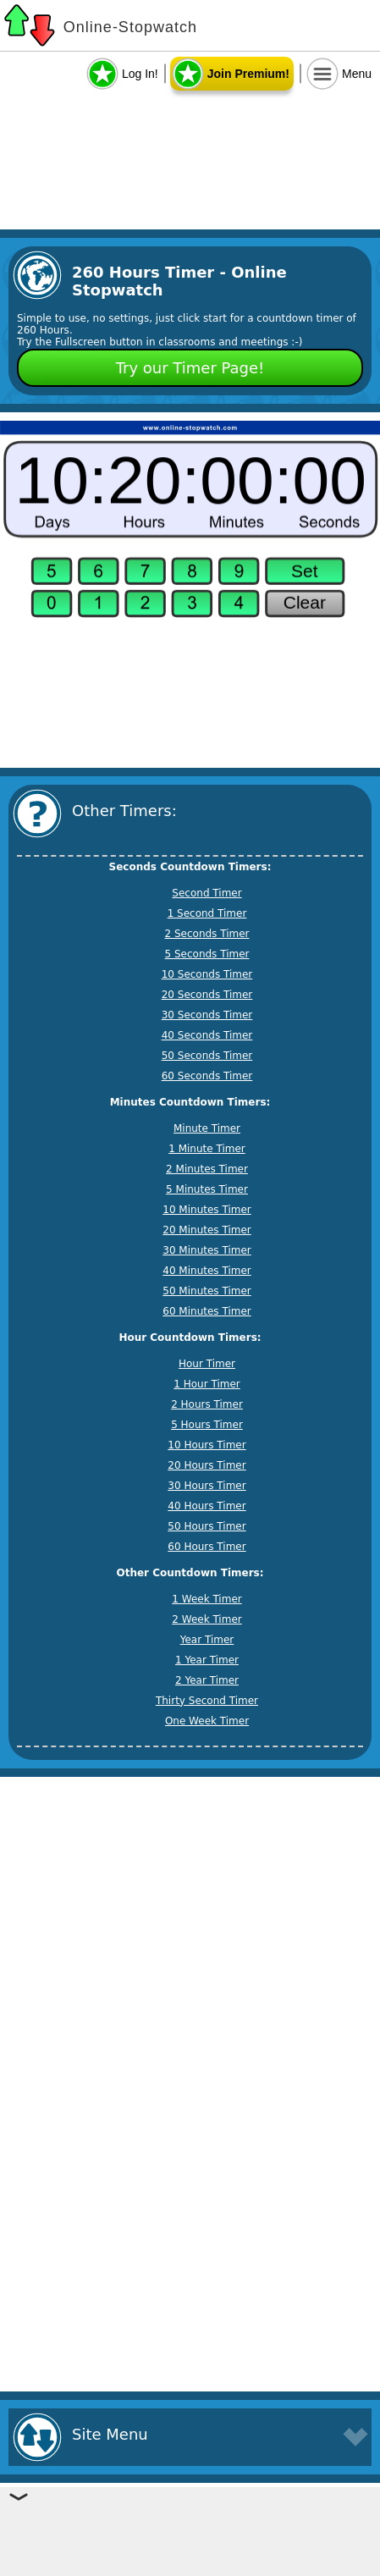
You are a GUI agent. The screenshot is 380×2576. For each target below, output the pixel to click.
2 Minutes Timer (207, 1169)
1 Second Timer (207, 913)
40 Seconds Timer (207, 1035)
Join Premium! (248, 73)
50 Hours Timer (206, 1526)
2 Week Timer (206, 1619)
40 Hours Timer (206, 1506)
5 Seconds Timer (207, 954)
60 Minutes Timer (206, 1311)
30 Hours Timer (206, 1486)
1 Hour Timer (206, 1384)
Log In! (140, 73)
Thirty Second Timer (207, 1701)
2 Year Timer (207, 1680)
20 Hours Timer (206, 1465)
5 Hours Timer (207, 1425)
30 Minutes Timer (206, 1250)
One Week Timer (207, 1721)
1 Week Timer (206, 1599)
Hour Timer (207, 1364)
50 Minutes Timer (206, 1291)
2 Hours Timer (207, 1404)
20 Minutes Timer (206, 1230)
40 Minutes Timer (206, 1271)
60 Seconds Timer (207, 1076)
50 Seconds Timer (207, 1056)
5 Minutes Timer (207, 1189)
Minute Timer (206, 1128)
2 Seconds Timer (207, 934)
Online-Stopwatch (130, 27)
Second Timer (206, 893)
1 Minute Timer (206, 1149)
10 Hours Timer (206, 1445)
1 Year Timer (207, 1660)
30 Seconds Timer (207, 1015)
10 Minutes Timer (206, 1210)
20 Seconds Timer (207, 995)
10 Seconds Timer (207, 974)
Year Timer (207, 1640)
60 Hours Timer (206, 1547)
